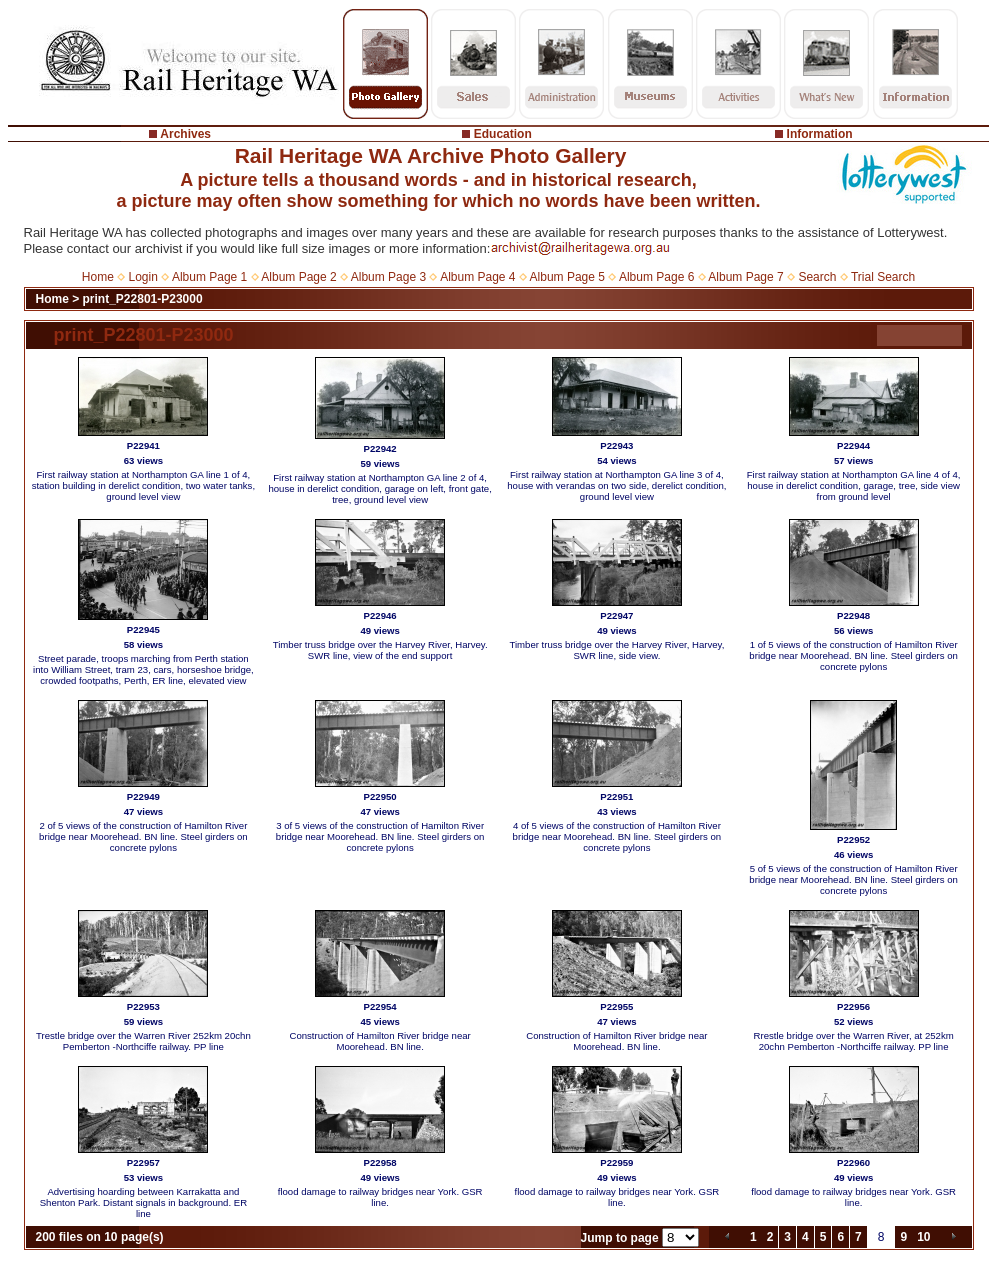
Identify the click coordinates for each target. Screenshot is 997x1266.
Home (98, 277)
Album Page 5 (567, 277)
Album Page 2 (298, 277)
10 (923, 1237)
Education (503, 134)
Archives (185, 134)
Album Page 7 (745, 277)
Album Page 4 (477, 277)
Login (143, 277)
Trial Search (883, 277)
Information (820, 134)
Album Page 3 (388, 277)
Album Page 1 (209, 277)
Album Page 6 (656, 277)
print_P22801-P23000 (143, 299)
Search (817, 277)
